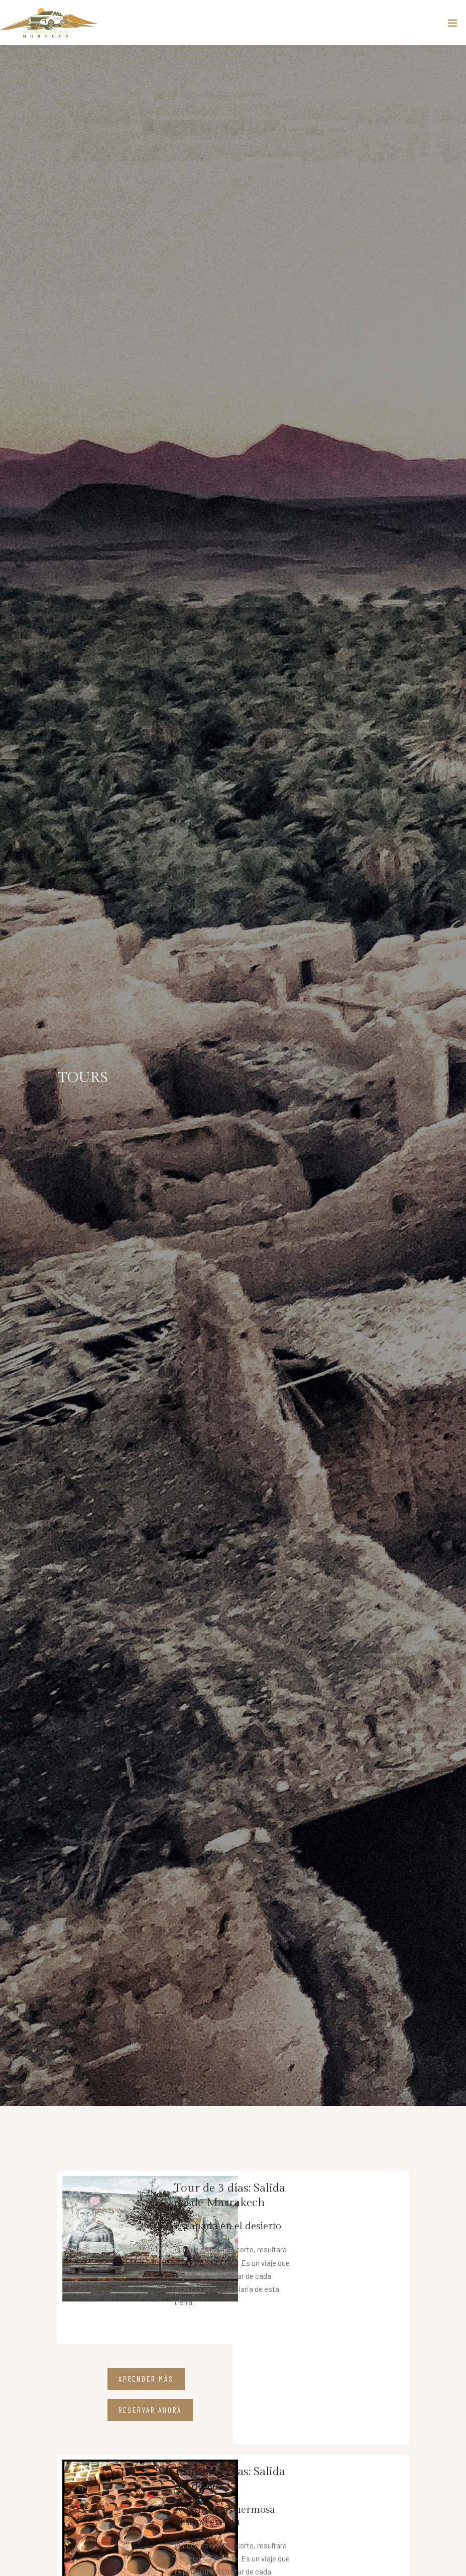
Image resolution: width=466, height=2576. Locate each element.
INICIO (74, 1058)
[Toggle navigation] (452, 25)
